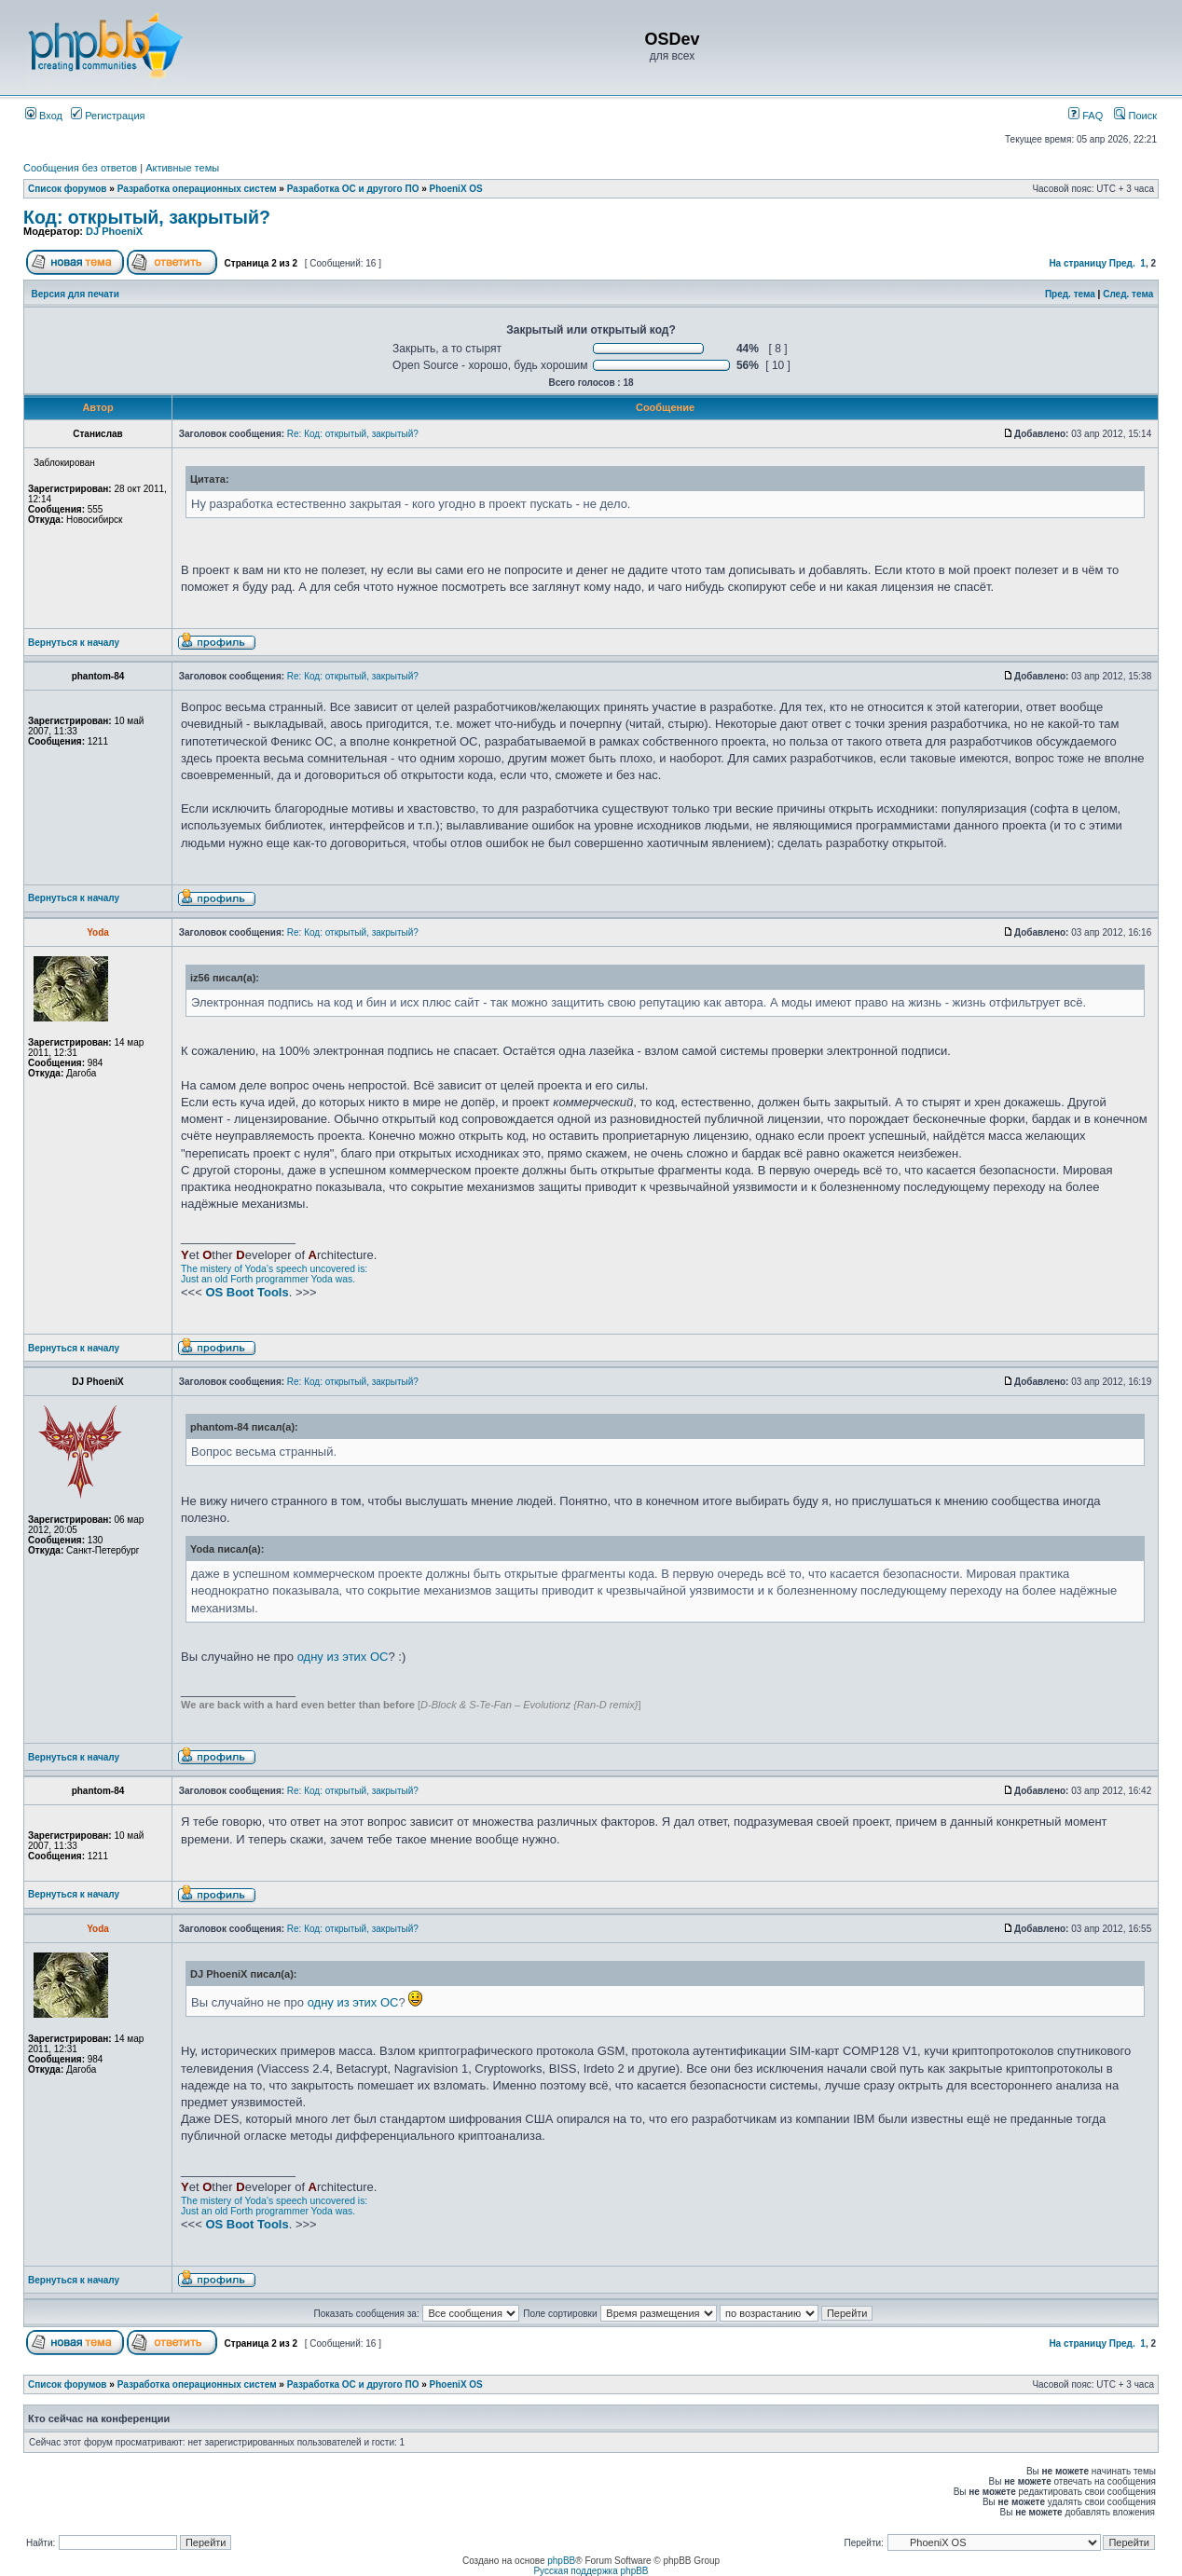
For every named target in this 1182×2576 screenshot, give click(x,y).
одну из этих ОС (343, 1657)
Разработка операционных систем (197, 189)
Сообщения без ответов (80, 167)
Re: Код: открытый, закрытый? (353, 434)
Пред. (1122, 263)
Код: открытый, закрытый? (146, 217)
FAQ (1085, 115)
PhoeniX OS (456, 189)
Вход (43, 115)
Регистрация (107, 115)
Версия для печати (75, 294)
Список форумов (67, 189)
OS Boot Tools (246, 1292)
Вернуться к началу (73, 642)
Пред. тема (1070, 294)
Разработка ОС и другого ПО (353, 189)
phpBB (561, 2560)
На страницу (1077, 263)
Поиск (1135, 115)
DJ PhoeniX (114, 231)
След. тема (1128, 294)
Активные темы (182, 167)
